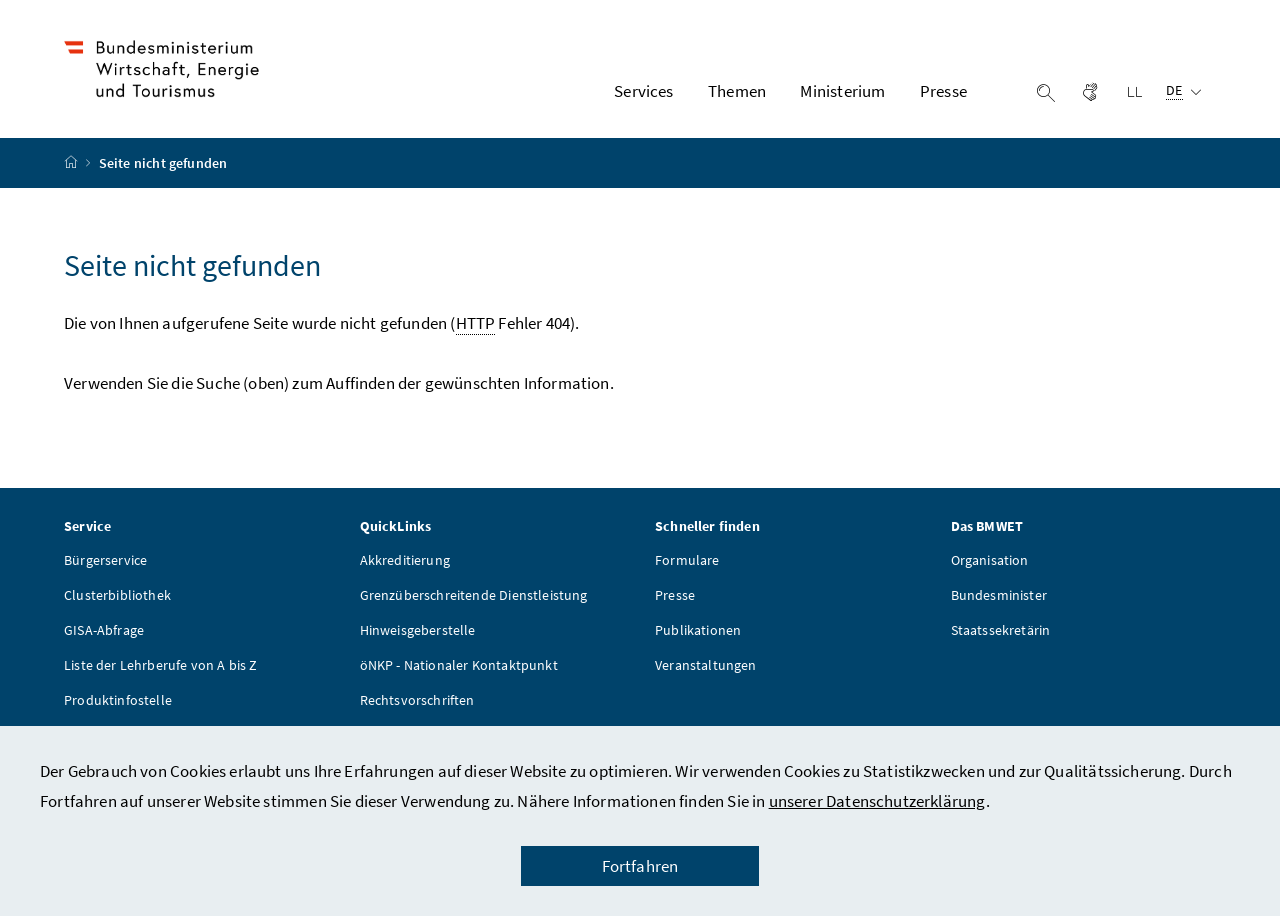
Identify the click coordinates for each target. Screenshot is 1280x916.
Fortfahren (640, 866)
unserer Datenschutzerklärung (877, 801)
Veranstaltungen (706, 665)
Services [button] (643, 91)
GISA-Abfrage (104, 630)
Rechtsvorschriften (417, 700)
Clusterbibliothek (117, 595)
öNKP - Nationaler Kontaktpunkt (459, 665)
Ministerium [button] (842, 91)
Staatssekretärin (1001, 630)
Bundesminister (999, 595)
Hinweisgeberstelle (418, 630)
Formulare (687, 560)
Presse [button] (943, 91)
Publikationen (698, 630)
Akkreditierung (405, 560)
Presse (675, 595)
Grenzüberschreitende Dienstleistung (474, 595)
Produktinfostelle (118, 700)
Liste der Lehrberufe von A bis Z (161, 665)
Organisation (990, 560)
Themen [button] (737, 91)
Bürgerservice (105, 560)
